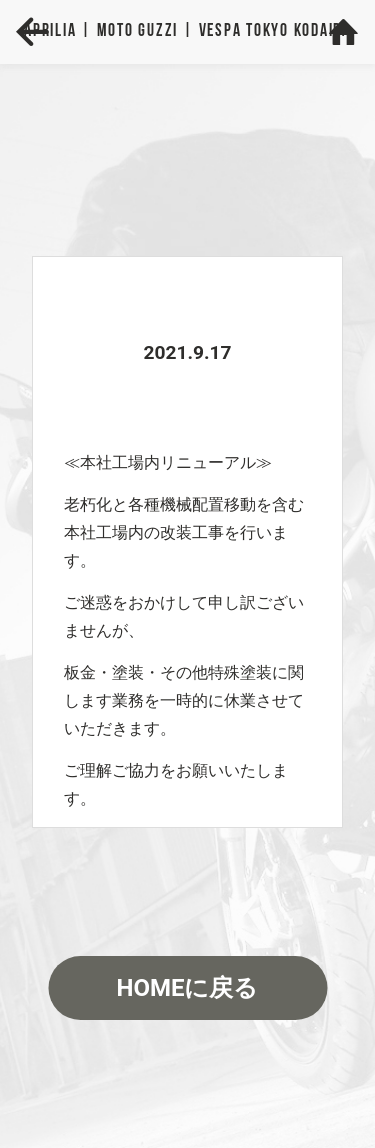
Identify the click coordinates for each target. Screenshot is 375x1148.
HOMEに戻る (187, 988)
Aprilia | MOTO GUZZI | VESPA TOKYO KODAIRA (187, 31)
